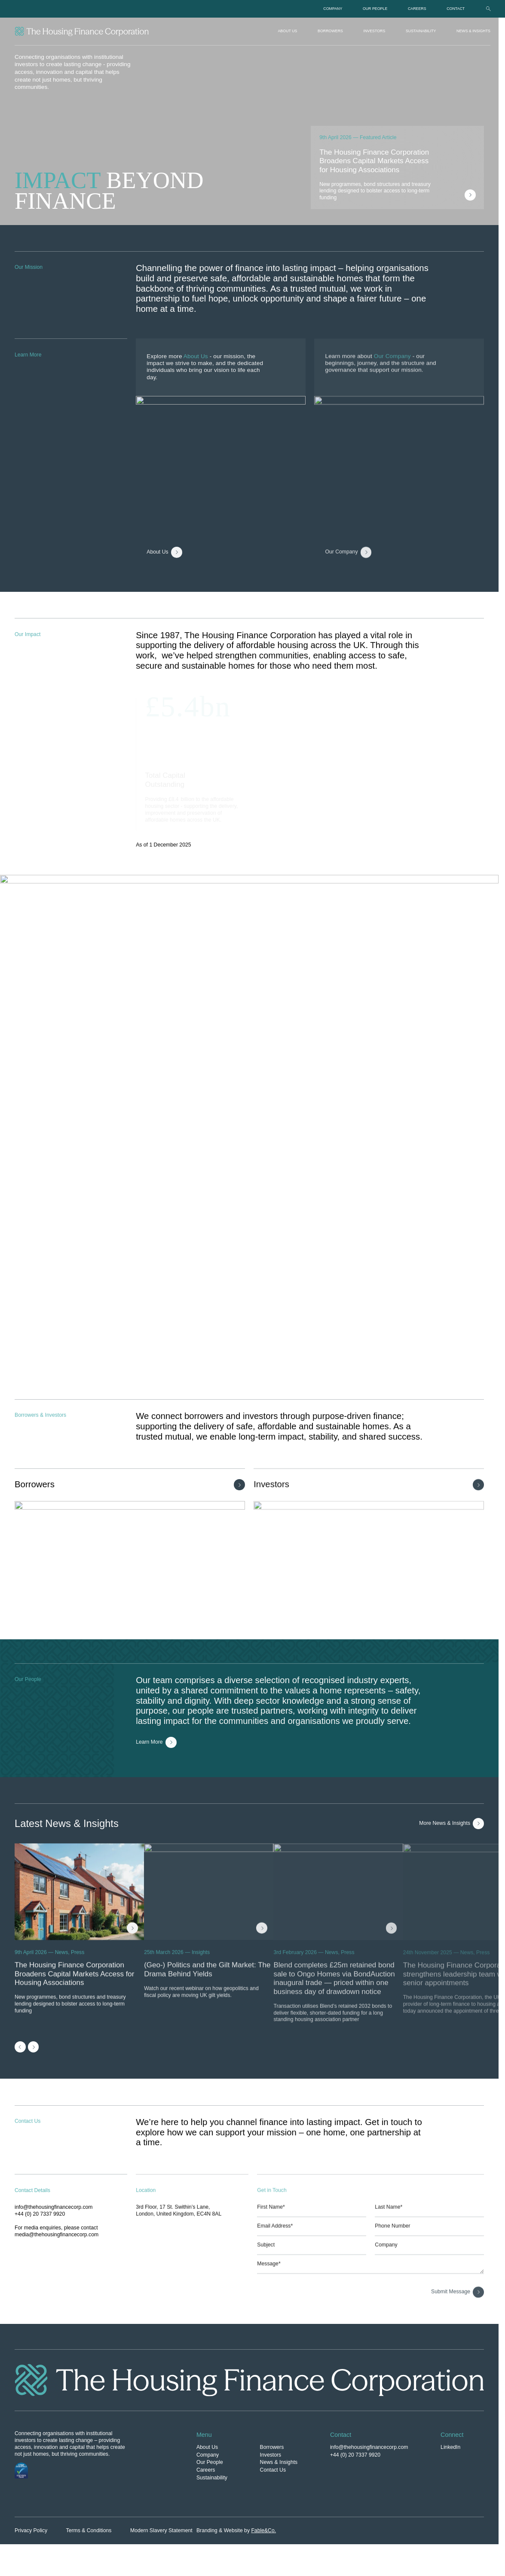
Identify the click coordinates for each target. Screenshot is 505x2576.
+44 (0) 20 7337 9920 (355, 2455)
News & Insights (473, 31)
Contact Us (273, 2470)
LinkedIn (450, 2447)
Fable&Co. (263, 2530)
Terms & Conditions (89, 2530)
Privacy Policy (31, 2530)
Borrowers (330, 31)
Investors (375, 31)
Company (332, 8)
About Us (287, 31)
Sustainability (421, 31)
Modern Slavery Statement (161, 2530)
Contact (456, 8)
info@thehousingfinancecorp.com (369, 2447)
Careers (417, 8)
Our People (375, 8)
